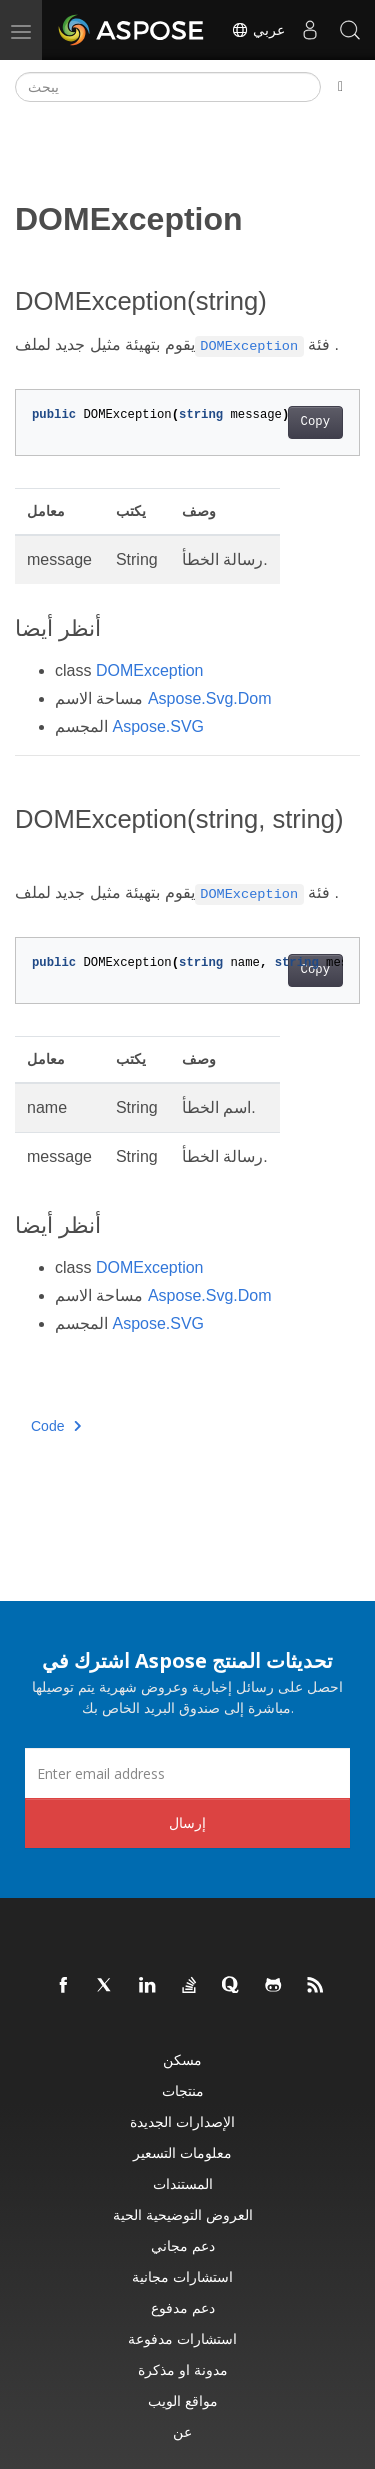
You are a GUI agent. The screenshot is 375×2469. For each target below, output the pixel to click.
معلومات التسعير (182, 2152)
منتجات (183, 2090)
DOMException (150, 670)
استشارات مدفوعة (182, 2338)
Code (56, 1426)
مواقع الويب (183, 2400)
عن (182, 2431)
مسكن (182, 2059)
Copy (315, 422)
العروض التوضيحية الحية (183, 2214)
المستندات (183, 2183)
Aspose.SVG (158, 726)
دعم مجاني (183, 2245)
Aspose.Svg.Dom (210, 698)
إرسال (187, 1822)
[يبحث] (168, 87)
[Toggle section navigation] (340, 87)
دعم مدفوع (183, 2307)
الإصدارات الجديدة (182, 2121)
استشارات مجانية (182, 2276)
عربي (258, 30)
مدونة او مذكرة (183, 2369)
